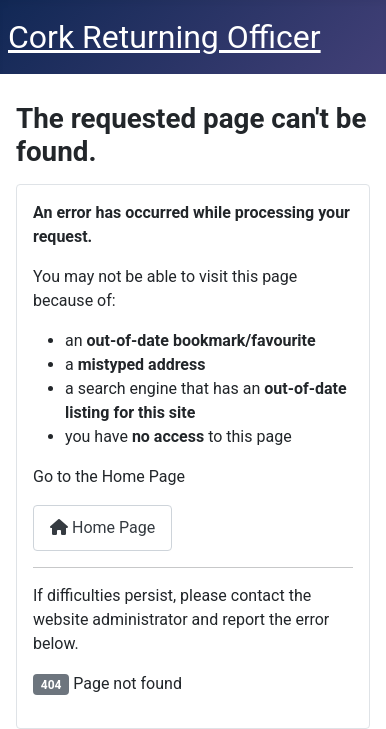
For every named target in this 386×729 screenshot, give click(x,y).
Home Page (102, 527)
